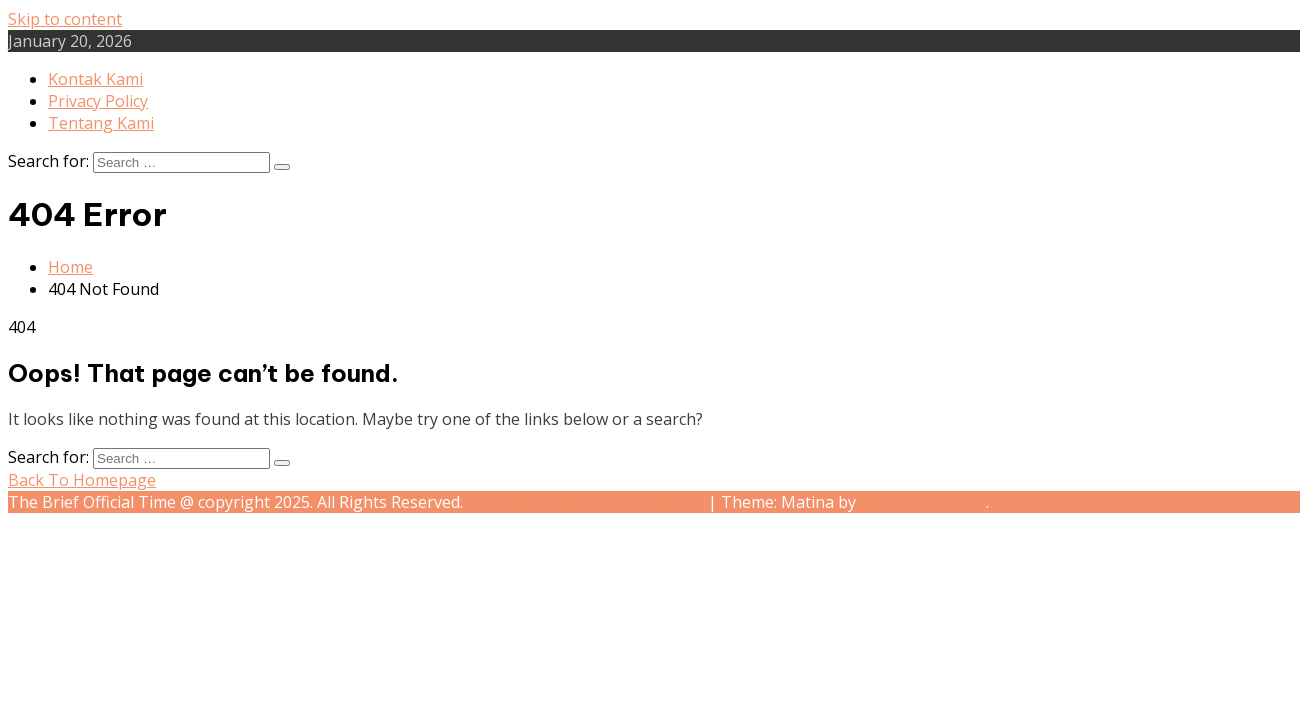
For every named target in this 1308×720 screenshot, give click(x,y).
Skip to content (65, 19)
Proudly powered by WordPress (587, 502)
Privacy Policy (98, 101)
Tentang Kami (101, 123)
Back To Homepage (82, 480)
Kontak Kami (95, 79)
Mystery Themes (923, 502)
